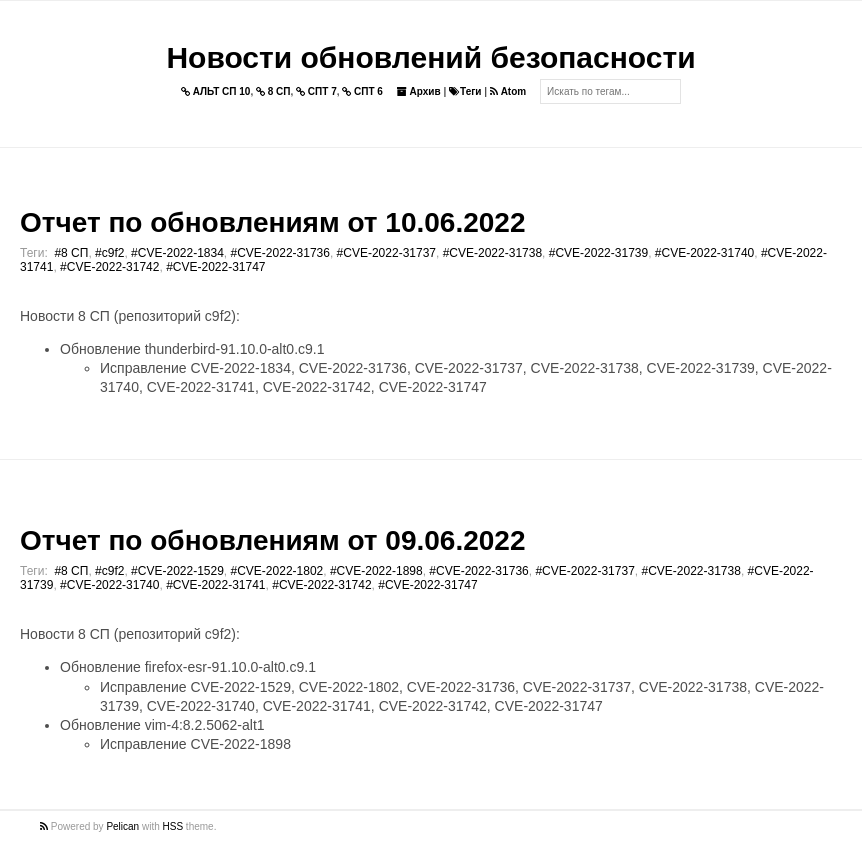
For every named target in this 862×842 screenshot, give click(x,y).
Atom (508, 91)
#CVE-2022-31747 (215, 267)
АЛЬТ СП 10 (216, 91)
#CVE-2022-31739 (598, 253)
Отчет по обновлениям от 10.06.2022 (272, 222)
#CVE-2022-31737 (386, 253)
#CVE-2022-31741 (215, 585)
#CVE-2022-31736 (280, 253)
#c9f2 (109, 253)
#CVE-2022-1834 (177, 253)
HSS (173, 826)
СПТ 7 (316, 91)
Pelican (122, 826)
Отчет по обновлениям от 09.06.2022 (272, 540)
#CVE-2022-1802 (277, 571)
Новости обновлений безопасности (430, 57)
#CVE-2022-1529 (177, 571)
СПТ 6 (362, 91)
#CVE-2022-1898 (376, 571)
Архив (419, 91)
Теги (465, 91)
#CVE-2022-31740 (704, 253)
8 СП (273, 91)
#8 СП (71, 253)
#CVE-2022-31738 (492, 253)
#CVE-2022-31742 (109, 267)
